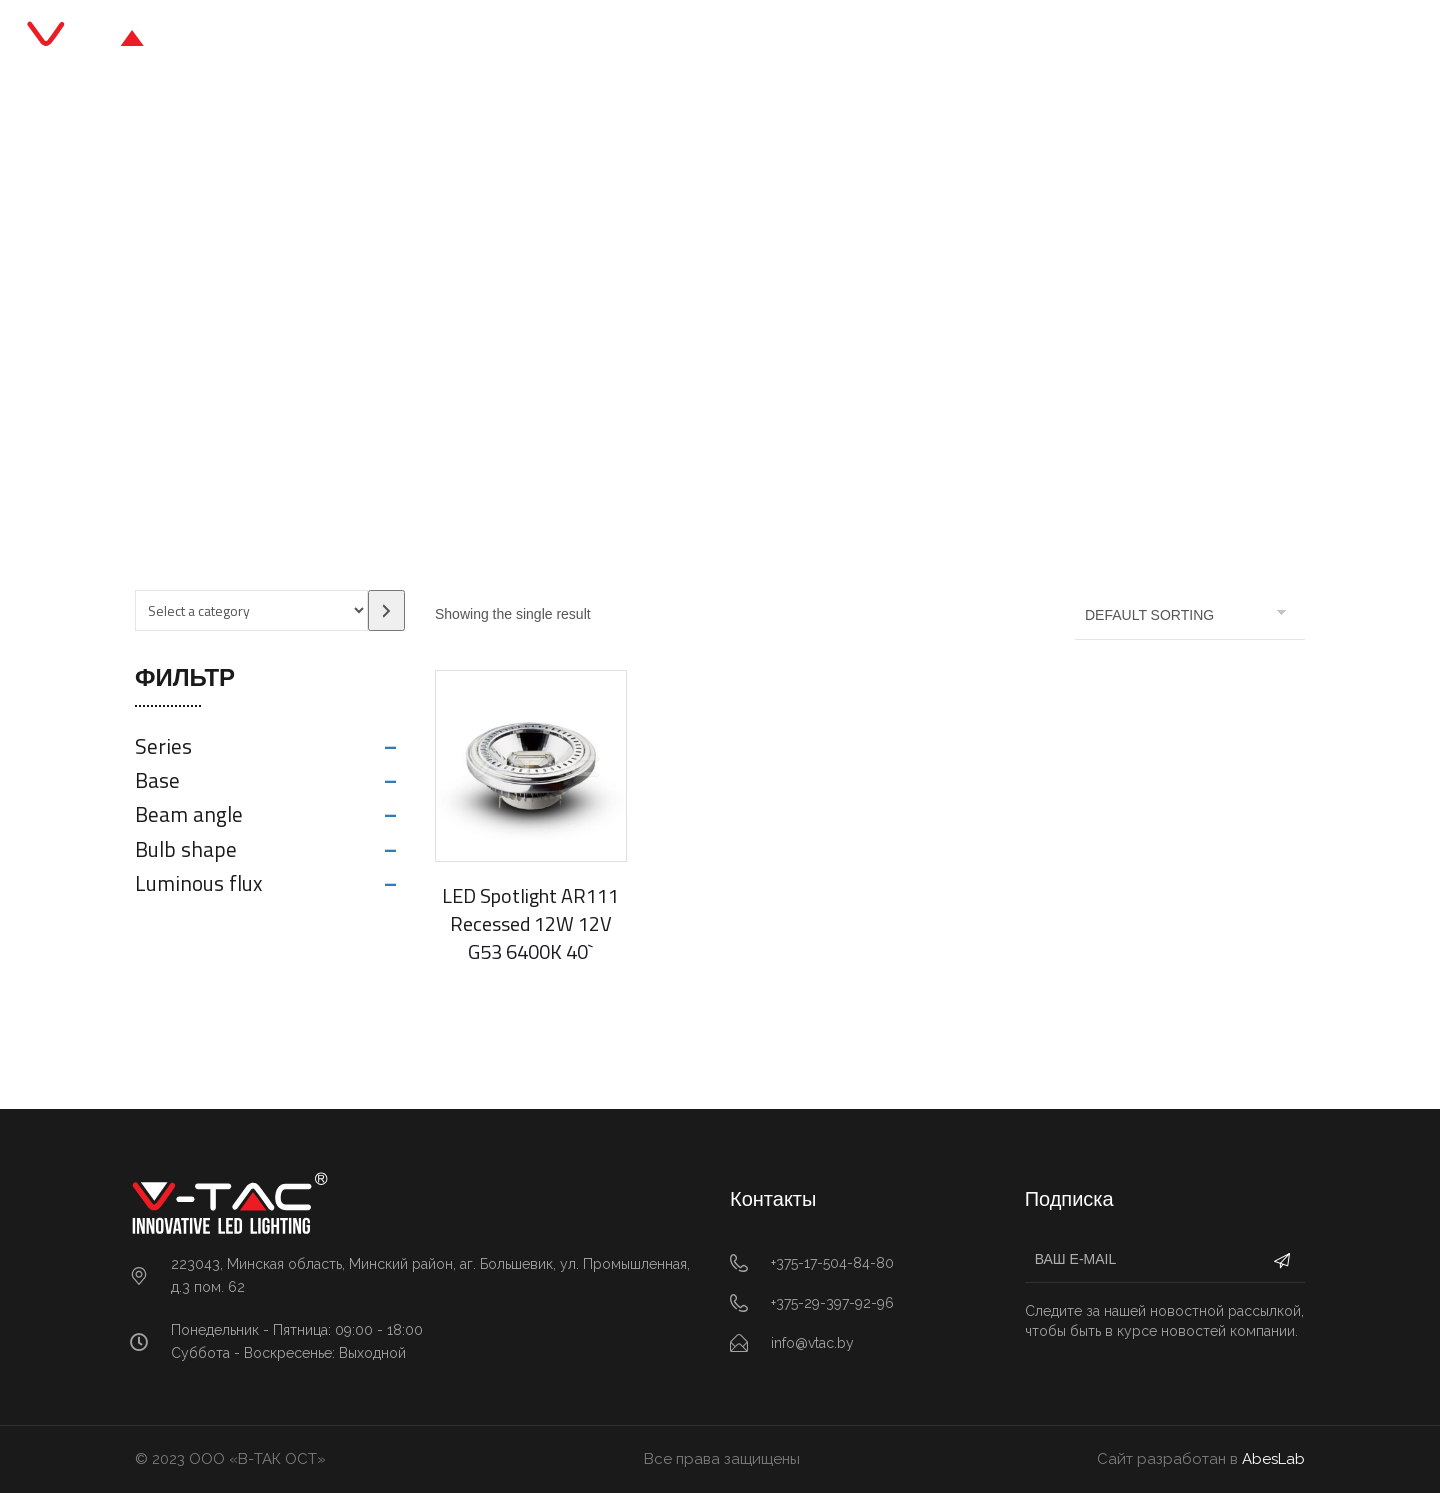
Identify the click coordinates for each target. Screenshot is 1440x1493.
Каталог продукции (634, 39)
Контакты (948, 39)
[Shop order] (1190, 615)
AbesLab (1273, 1459)
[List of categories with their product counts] (251, 610)
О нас (848, 39)
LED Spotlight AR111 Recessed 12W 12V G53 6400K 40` (530, 923)
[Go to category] (386, 610)
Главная (486, 39)
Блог (768, 39)
